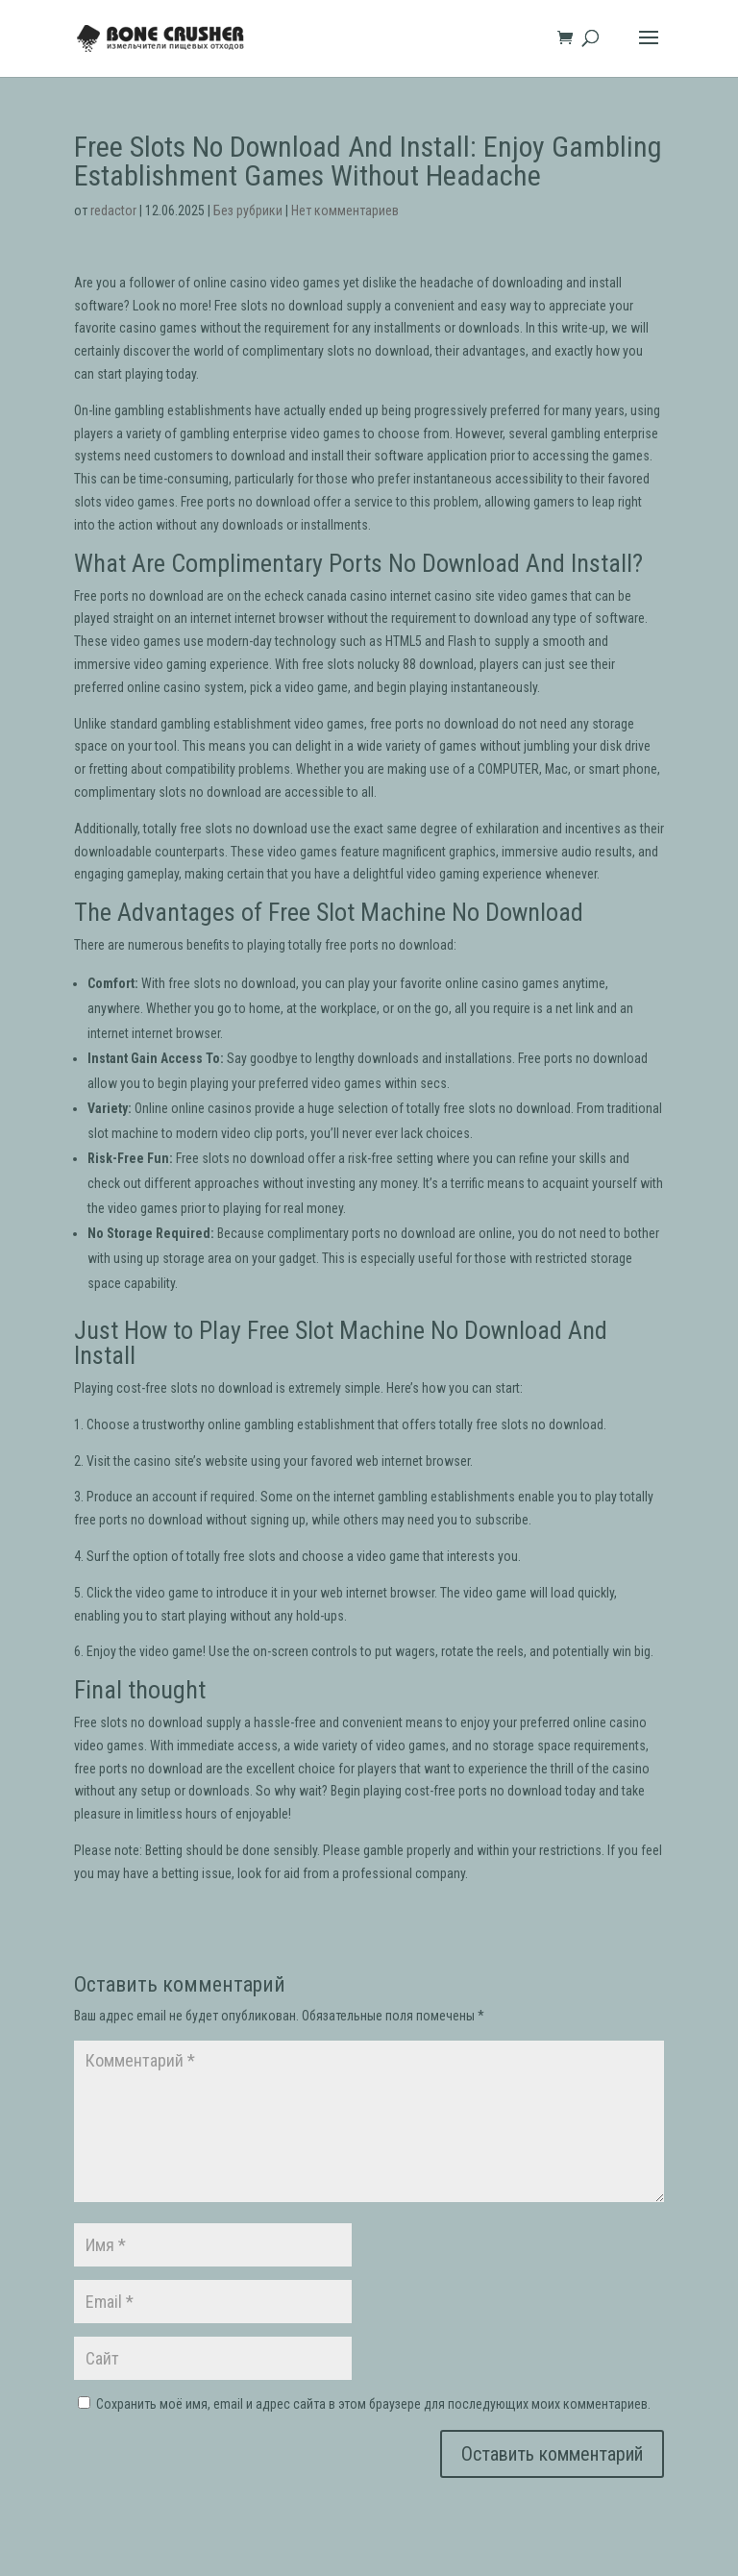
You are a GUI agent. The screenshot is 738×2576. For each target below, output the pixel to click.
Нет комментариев (345, 210)
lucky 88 (394, 664)
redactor (113, 210)
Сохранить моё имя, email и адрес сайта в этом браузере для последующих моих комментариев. (373, 2404)
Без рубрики (248, 210)
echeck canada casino (325, 596)
